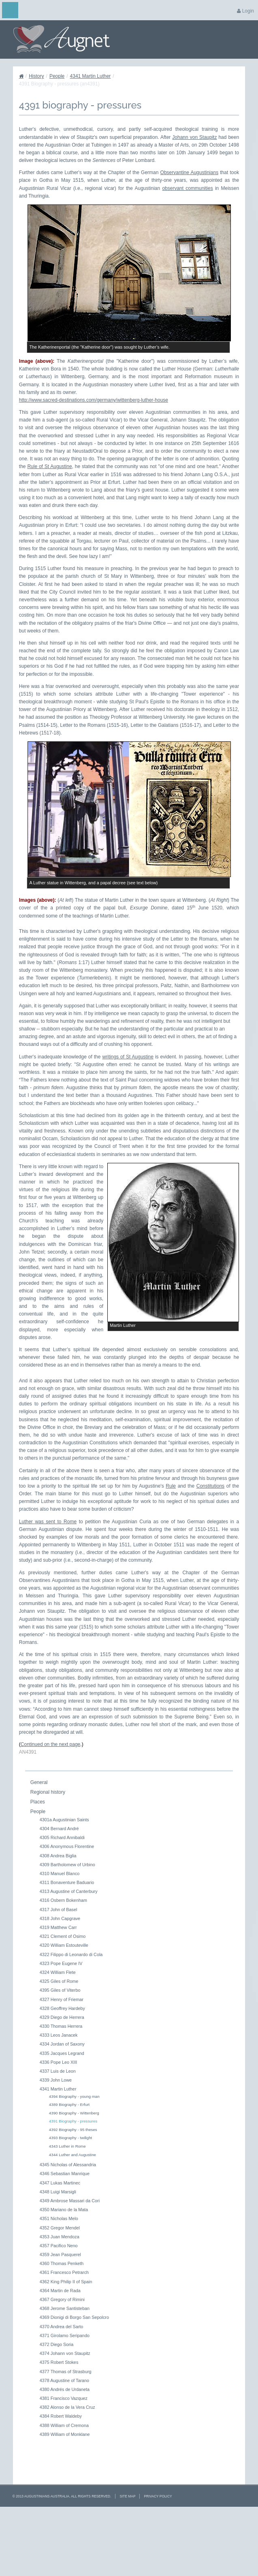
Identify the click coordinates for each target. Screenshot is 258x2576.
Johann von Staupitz (194, 137)
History (36, 76)
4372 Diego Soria (56, 2408)
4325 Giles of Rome (59, 2045)
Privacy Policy (158, 2560)
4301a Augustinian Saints (64, 1883)
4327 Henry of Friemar (61, 2063)
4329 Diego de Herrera (62, 2081)
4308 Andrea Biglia (58, 1919)
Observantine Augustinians (189, 172)
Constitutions (210, 1550)
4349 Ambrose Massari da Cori (70, 2264)
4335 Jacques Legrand (62, 2116)
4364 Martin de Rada (60, 2354)
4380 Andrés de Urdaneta (65, 2453)
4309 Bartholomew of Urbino (67, 1928)
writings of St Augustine (128, 1057)
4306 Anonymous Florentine (67, 1910)
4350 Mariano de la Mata (64, 2273)
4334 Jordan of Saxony (62, 2108)
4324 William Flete (58, 2036)
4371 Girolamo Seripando (65, 2399)
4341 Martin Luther (90, 76)
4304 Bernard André (59, 1892)
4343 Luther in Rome (67, 2210)
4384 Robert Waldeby (61, 2480)
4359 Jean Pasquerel (60, 2318)
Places (37, 1865)
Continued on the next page (50, 1808)
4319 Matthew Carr (58, 1991)
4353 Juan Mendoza (59, 2300)
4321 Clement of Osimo (62, 2000)
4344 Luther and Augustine (72, 2218)
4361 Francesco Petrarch (64, 2336)
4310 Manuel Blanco (59, 1937)
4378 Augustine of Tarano (64, 2444)
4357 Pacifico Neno (59, 2309)
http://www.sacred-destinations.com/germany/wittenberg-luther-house (93, 400)
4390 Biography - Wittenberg (74, 2176)
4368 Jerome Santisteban (65, 2372)
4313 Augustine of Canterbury (69, 1955)
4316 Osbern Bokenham (63, 1964)
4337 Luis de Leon (58, 2135)
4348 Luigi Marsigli (58, 2255)
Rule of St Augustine (49, 466)
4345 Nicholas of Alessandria (68, 2228)
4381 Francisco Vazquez (63, 2462)
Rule (171, 1550)
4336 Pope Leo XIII (58, 2125)
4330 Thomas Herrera (61, 2090)
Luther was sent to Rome (48, 1585)
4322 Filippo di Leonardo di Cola (71, 2018)
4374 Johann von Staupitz (65, 2417)
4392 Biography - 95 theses (73, 2193)
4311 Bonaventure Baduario (67, 1946)
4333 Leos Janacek (59, 2099)
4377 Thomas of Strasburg (66, 2435)
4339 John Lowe (56, 2144)
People (56, 76)
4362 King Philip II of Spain (66, 2345)
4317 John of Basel (58, 1973)
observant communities (187, 188)
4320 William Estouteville (64, 2009)
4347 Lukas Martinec (60, 2246)
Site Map (127, 2560)
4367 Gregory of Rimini (62, 2363)
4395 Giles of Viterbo (60, 2054)
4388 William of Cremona (64, 2489)
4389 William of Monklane (65, 2497)
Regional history (47, 1856)
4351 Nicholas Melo (59, 2282)
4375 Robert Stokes (59, 2426)
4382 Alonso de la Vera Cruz (67, 2471)
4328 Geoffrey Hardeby (62, 2071)
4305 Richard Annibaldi (62, 1901)
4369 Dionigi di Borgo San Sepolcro (74, 2381)
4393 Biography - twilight (70, 2201)
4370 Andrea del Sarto (61, 2390)
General (39, 1846)
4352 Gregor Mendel (60, 2291)
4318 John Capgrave (60, 1982)
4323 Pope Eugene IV (61, 2027)
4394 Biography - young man (74, 2160)
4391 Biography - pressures (73, 2185)
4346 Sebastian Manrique (65, 2237)
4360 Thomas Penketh (61, 2327)
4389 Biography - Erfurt (69, 2168)
